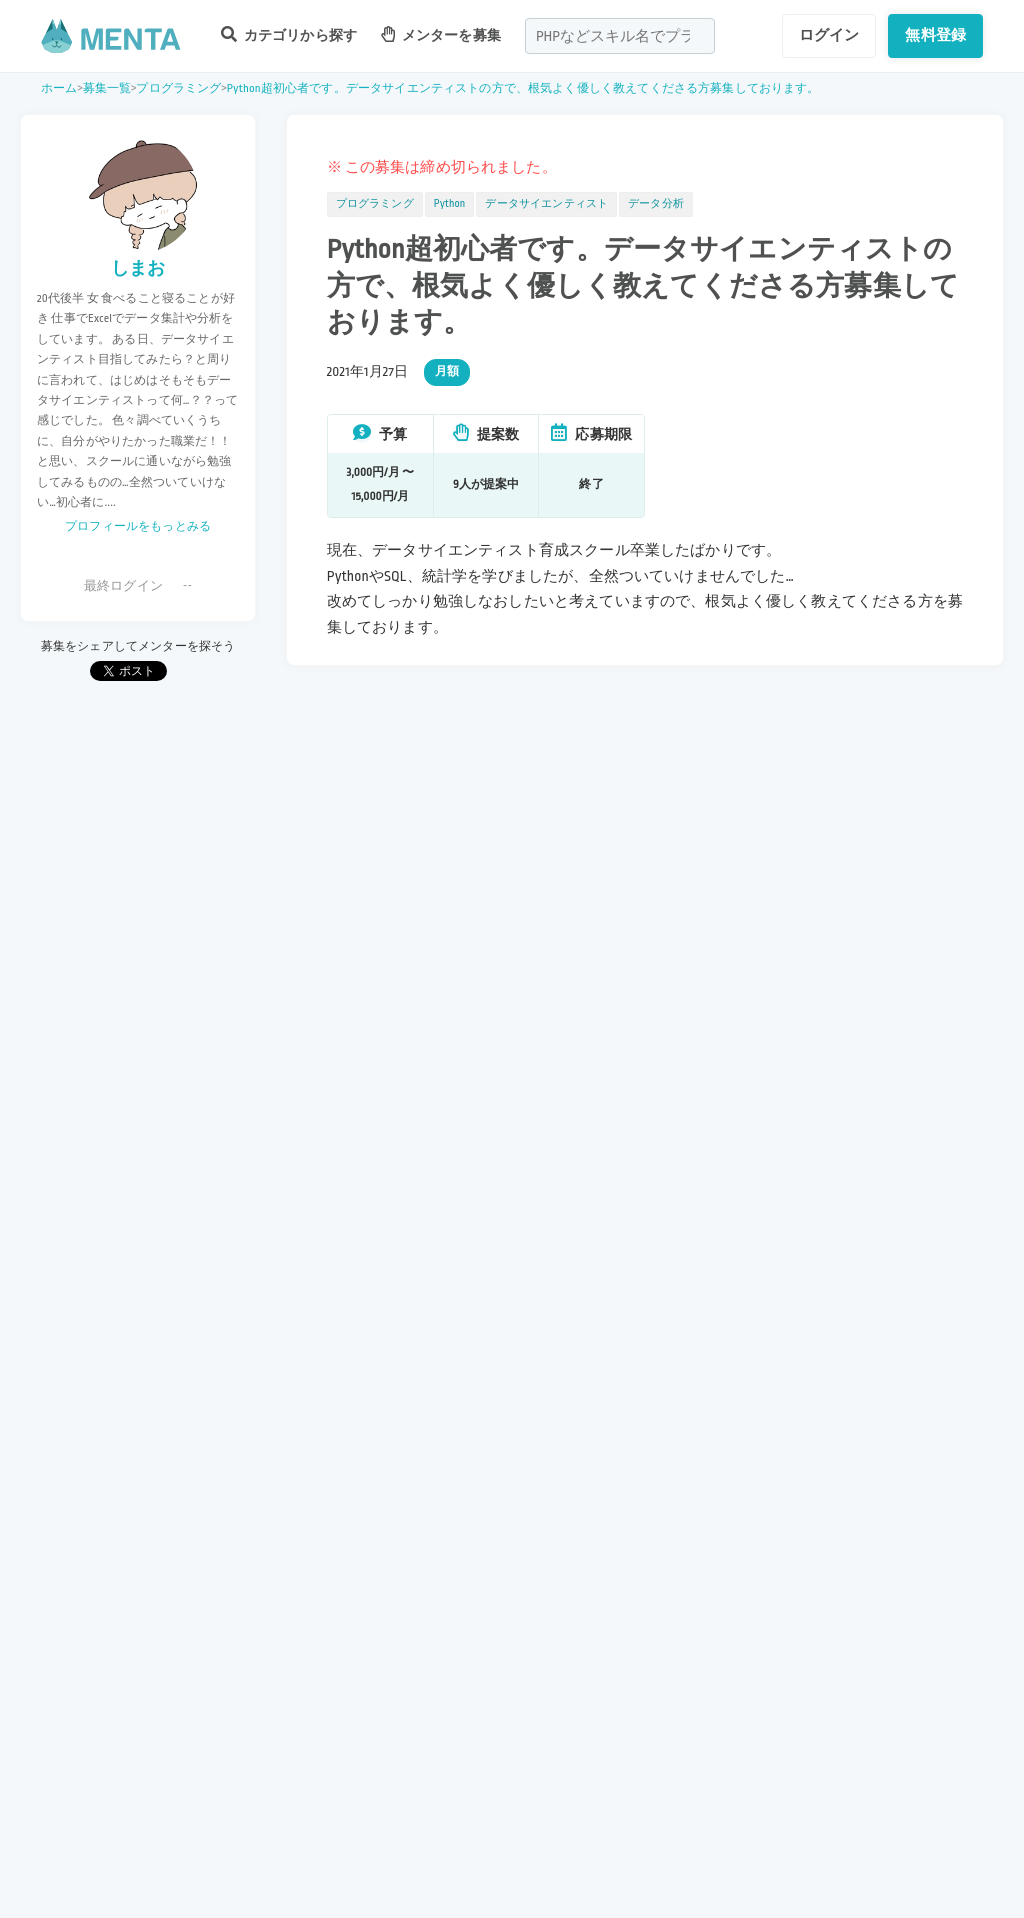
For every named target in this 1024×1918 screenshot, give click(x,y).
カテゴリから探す (289, 34)
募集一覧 (107, 88)
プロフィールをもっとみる (138, 526)
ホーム (59, 88)
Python (450, 204)
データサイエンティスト (546, 204)
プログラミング (178, 88)
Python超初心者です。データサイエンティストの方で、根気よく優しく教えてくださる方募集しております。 (523, 88)
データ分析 (656, 204)
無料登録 (935, 35)
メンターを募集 (441, 34)
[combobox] (620, 36)
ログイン (829, 35)
